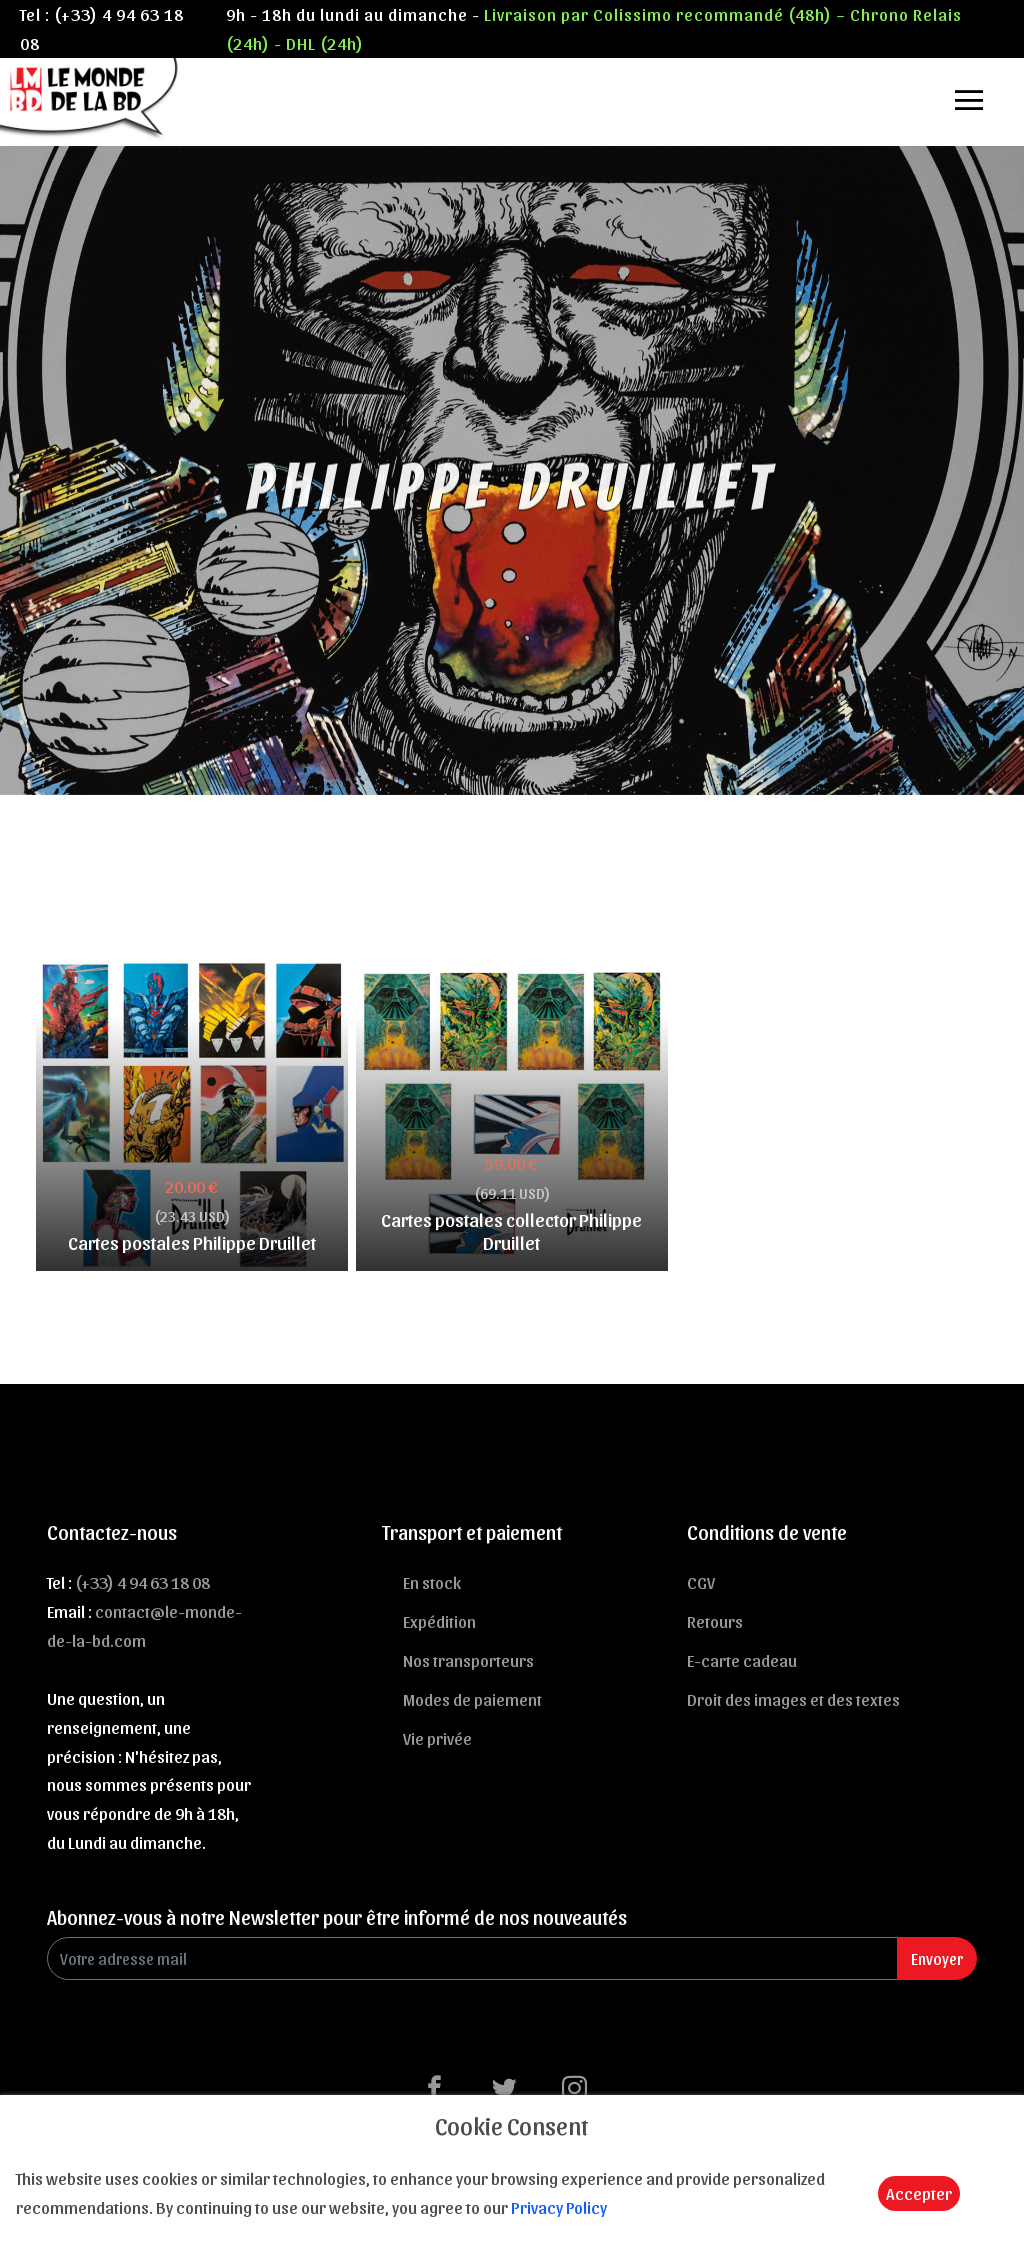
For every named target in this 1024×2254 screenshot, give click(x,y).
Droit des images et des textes (793, 1699)
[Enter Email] (472, 1958)
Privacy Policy (559, 2207)
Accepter (919, 2193)
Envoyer (937, 1958)
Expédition (439, 1621)
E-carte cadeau (742, 1660)
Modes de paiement (472, 1699)
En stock (432, 1582)
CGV (701, 1582)
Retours (715, 1621)
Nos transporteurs (468, 1660)
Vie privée (437, 1738)
